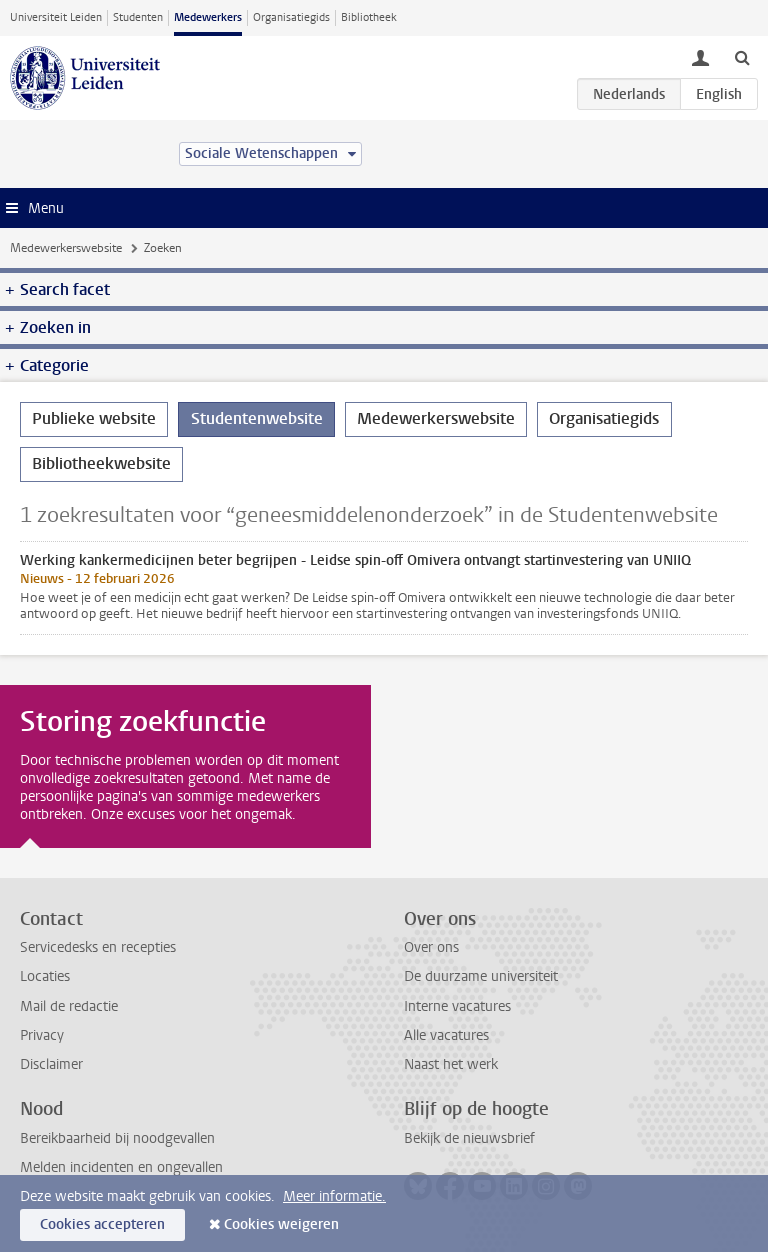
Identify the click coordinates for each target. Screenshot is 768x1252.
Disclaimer (51, 1064)
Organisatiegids (291, 17)
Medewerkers (208, 17)
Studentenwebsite (257, 418)
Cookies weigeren (281, 1224)
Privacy (42, 1035)
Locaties (45, 976)
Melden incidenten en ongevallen (121, 1167)
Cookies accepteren (102, 1224)
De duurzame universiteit (481, 976)
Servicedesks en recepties (98, 947)
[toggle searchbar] (742, 57)
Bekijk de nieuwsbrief (469, 1138)
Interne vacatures (457, 1006)
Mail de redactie (69, 1006)
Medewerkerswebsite (66, 248)
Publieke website (94, 418)
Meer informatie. (334, 1196)
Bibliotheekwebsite (101, 463)
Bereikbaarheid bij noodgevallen (117, 1138)
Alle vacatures (446, 1035)
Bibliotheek (369, 17)
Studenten (138, 17)
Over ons (431, 947)
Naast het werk (451, 1064)
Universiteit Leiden (56, 17)
